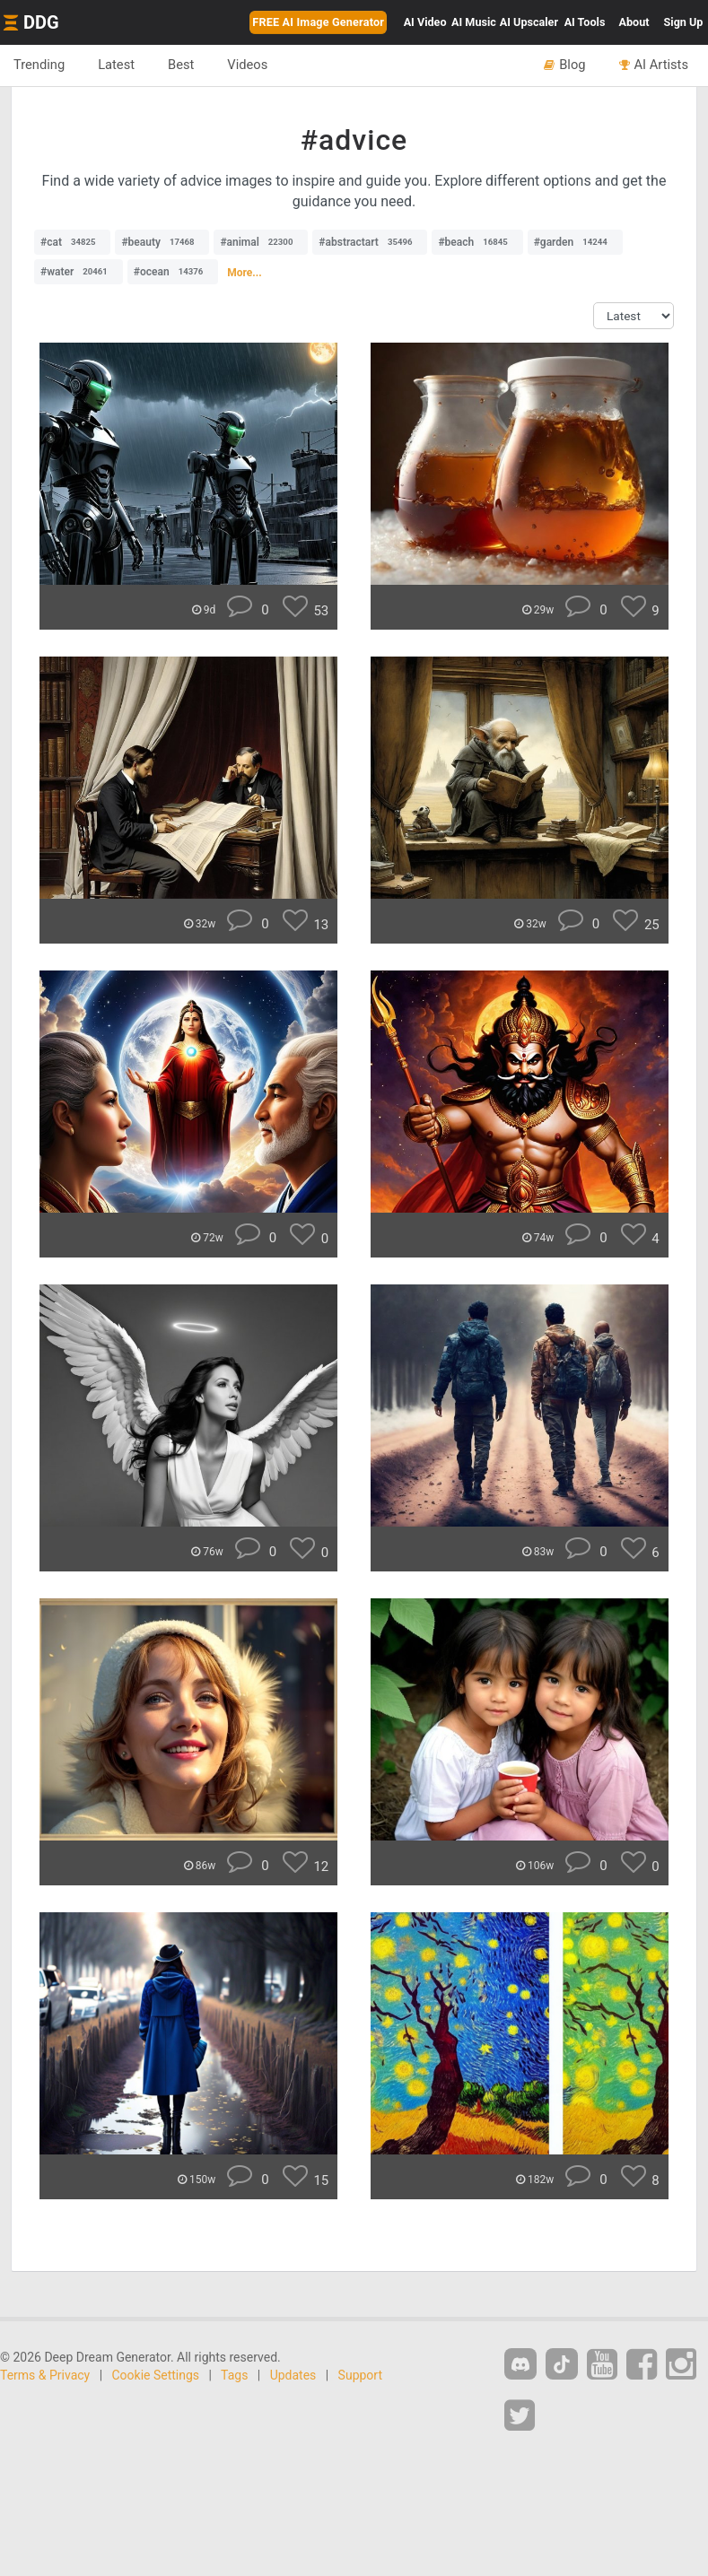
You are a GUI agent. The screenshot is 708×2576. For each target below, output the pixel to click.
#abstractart (370, 242)
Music (473, 22)
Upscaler (529, 22)
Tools (585, 22)
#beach (477, 242)
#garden (575, 242)
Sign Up (684, 22)
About (634, 22)
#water (78, 271)
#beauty (162, 242)
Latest (116, 65)
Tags (234, 2375)
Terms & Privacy (45, 2375)
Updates (293, 2375)
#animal (261, 242)
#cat (72, 242)
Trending (39, 65)
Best (181, 65)
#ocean (173, 271)
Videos (247, 65)
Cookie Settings (156, 2375)
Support (360, 2375)
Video (425, 22)
